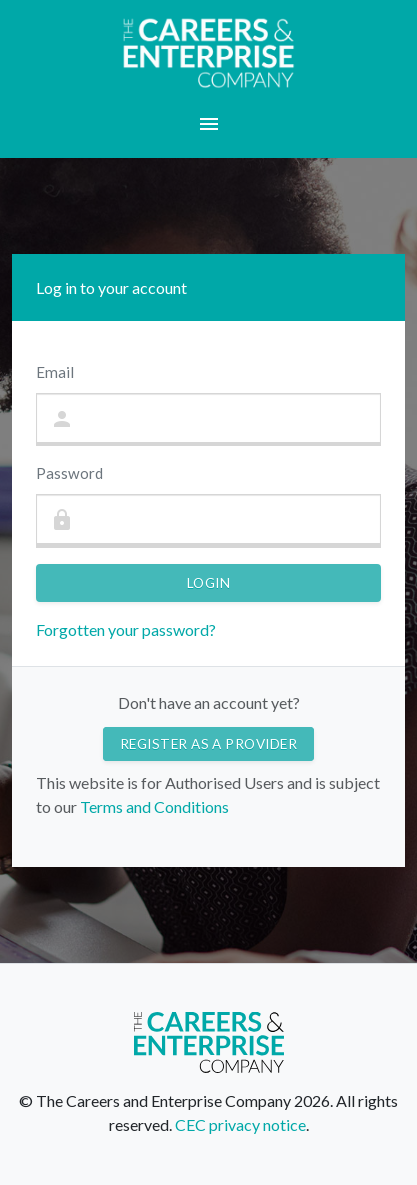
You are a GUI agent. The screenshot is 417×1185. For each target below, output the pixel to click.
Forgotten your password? (126, 629)
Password (69, 473)
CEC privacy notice (240, 1124)
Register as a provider (209, 744)
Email (55, 372)
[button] (208, 124)
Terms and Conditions (153, 806)
